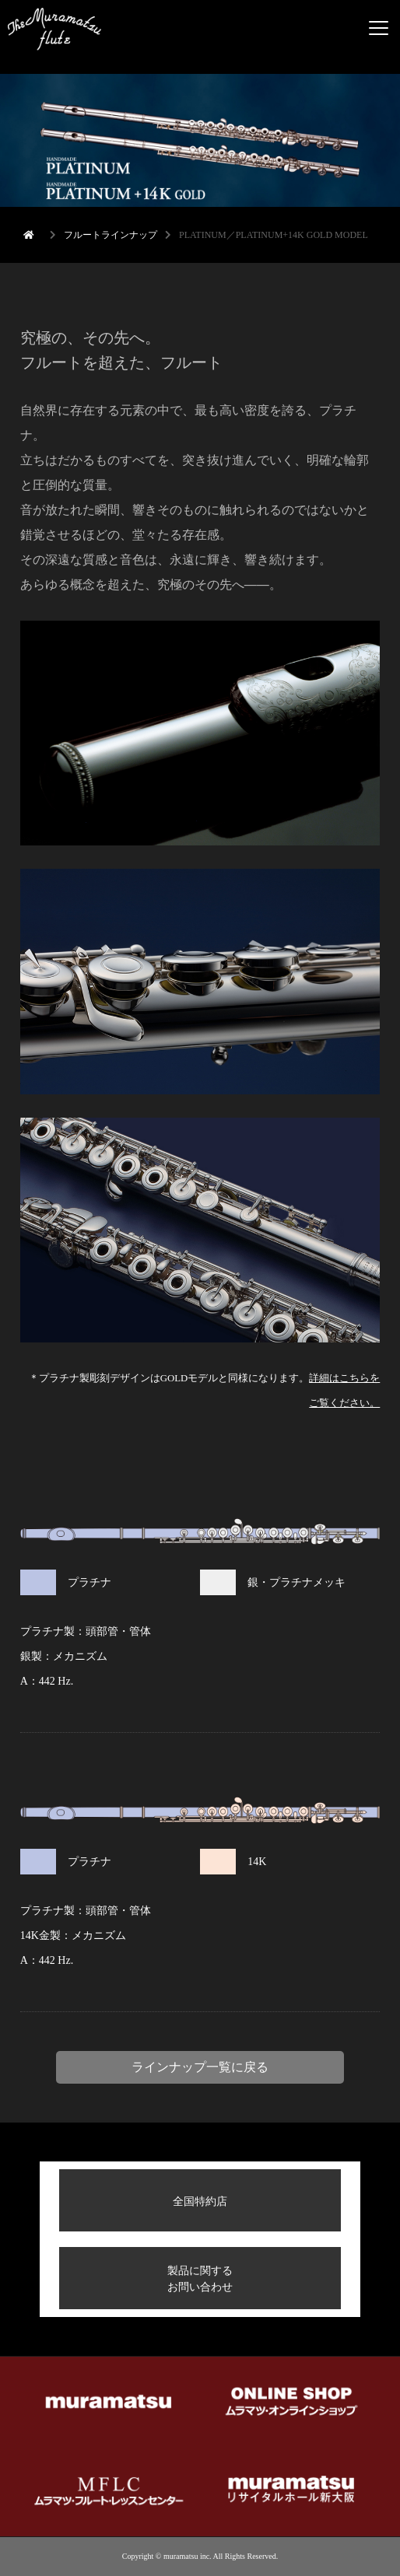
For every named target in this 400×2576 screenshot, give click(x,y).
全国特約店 (200, 2201)
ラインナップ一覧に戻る (200, 2067)
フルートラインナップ (110, 234)
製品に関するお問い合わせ (200, 2278)
